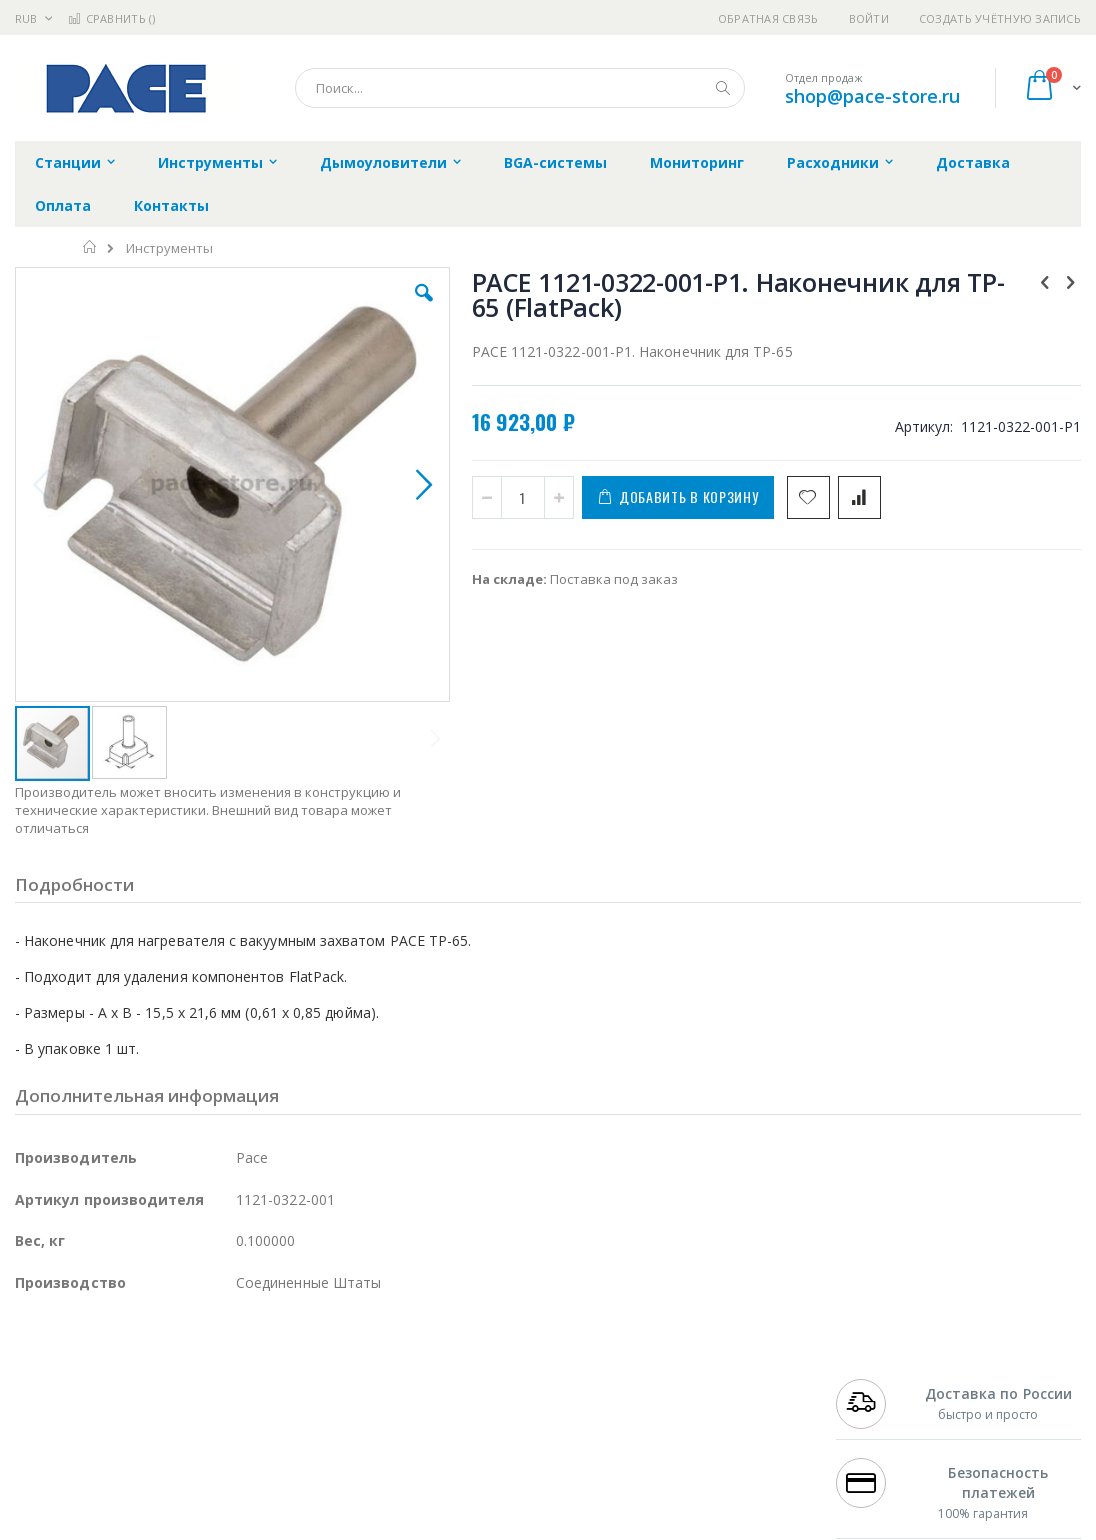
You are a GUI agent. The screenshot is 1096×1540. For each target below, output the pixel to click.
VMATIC (252, 1516)
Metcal (167, 1399)
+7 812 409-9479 (884, 1399)
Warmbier (111, 1516)
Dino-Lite (172, 1477)
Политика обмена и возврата (475, 1418)
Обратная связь (768, 18)
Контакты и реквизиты (728, 1379)
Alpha (120, 1438)
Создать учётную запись (1000, 18)
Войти (869, 18)
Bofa (29, 1399)
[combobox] (520, 88)
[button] (315, 308)
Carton (238, 1477)
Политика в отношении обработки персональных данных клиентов (491, 1467)
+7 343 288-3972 (884, 1418)
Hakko (34, 1379)
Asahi (231, 1438)
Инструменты (169, 248)
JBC (128, 1379)
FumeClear (95, 1399)
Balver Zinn (49, 1438)
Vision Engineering (71, 1477)
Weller (225, 1379)
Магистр (315, 1399)
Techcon (185, 1516)
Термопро (238, 1399)
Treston (38, 1516)
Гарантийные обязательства (473, 1379)
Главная (90, 247)
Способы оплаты (707, 1457)
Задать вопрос (428, 1516)
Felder (176, 1438)
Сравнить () (111, 18)
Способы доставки (713, 1418)
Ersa (86, 1379)
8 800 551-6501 (889, 1438)
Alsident (288, 1379)
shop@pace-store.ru (872, 96)
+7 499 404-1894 (884, 1379)
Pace (172, 1379)
